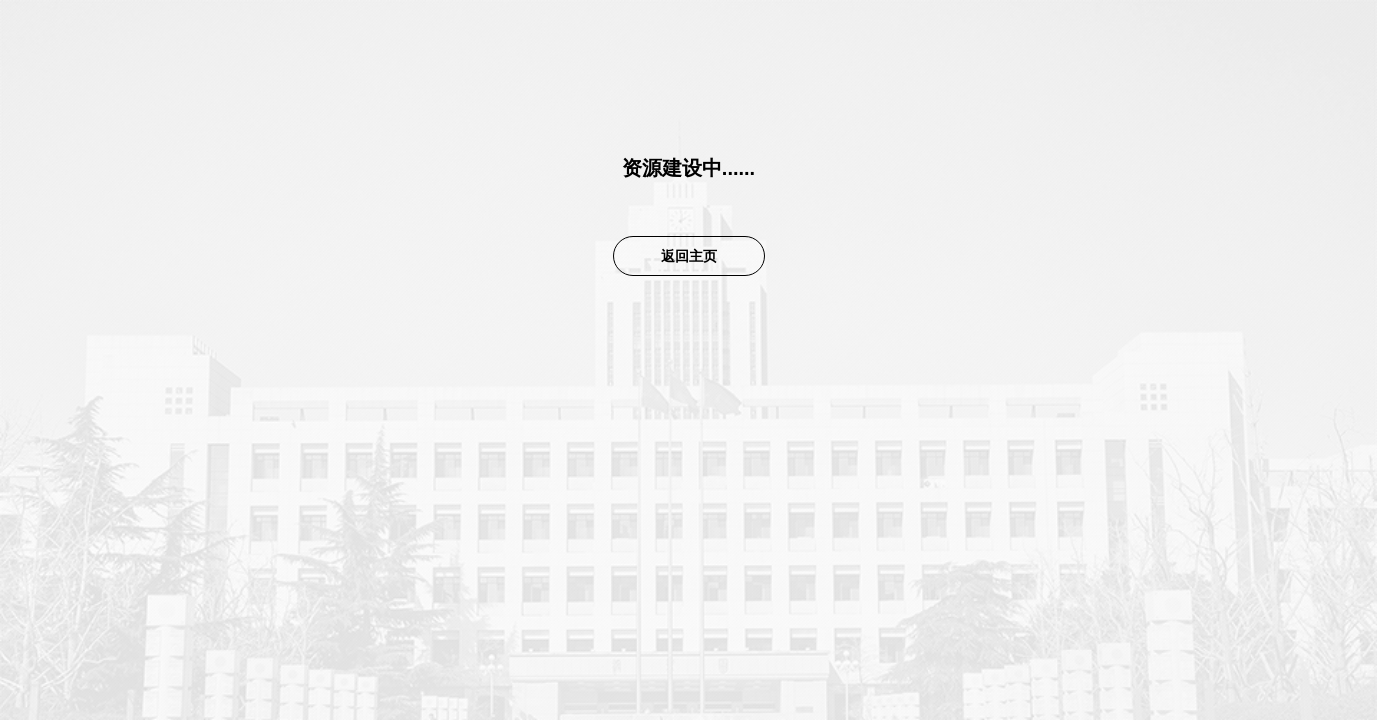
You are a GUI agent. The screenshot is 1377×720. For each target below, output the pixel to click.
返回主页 (689, 256)
